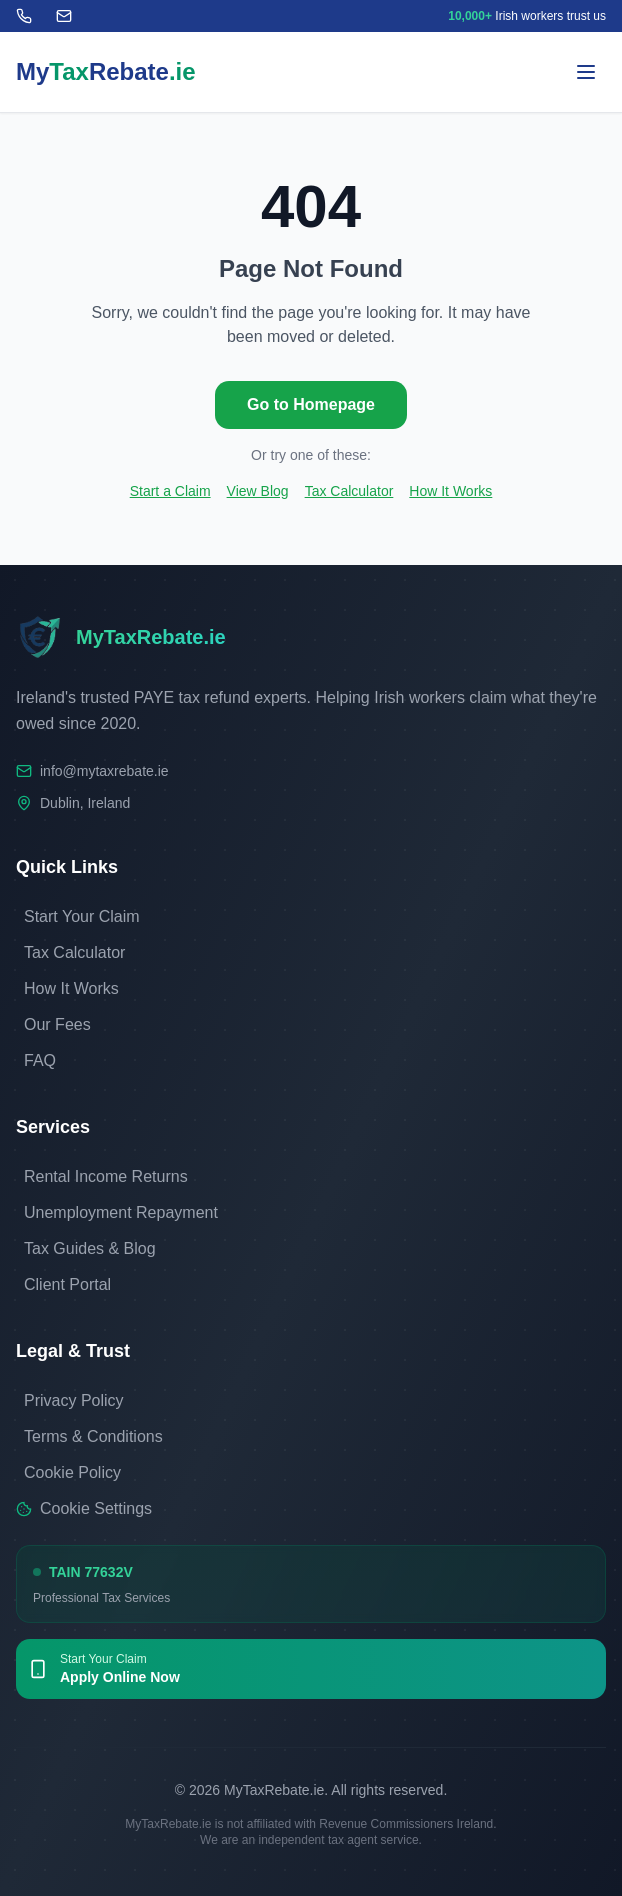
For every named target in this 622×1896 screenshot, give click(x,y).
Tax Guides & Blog (90, 1248)
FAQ (40, 1060)
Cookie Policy (72, 1472)
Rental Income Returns (106, 1176)
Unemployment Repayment (121, 1212)
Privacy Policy (74, 1400)
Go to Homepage (311, 404)
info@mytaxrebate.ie (104, 771)
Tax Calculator (349, 491)
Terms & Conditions (93, 1436)
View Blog (258, 491)
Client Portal (67, 1284)
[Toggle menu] (586, 72)
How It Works (450, 491)
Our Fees (57, 1024)
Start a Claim (170, 491)
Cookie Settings (84, 1508)
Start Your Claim (82, 916)
